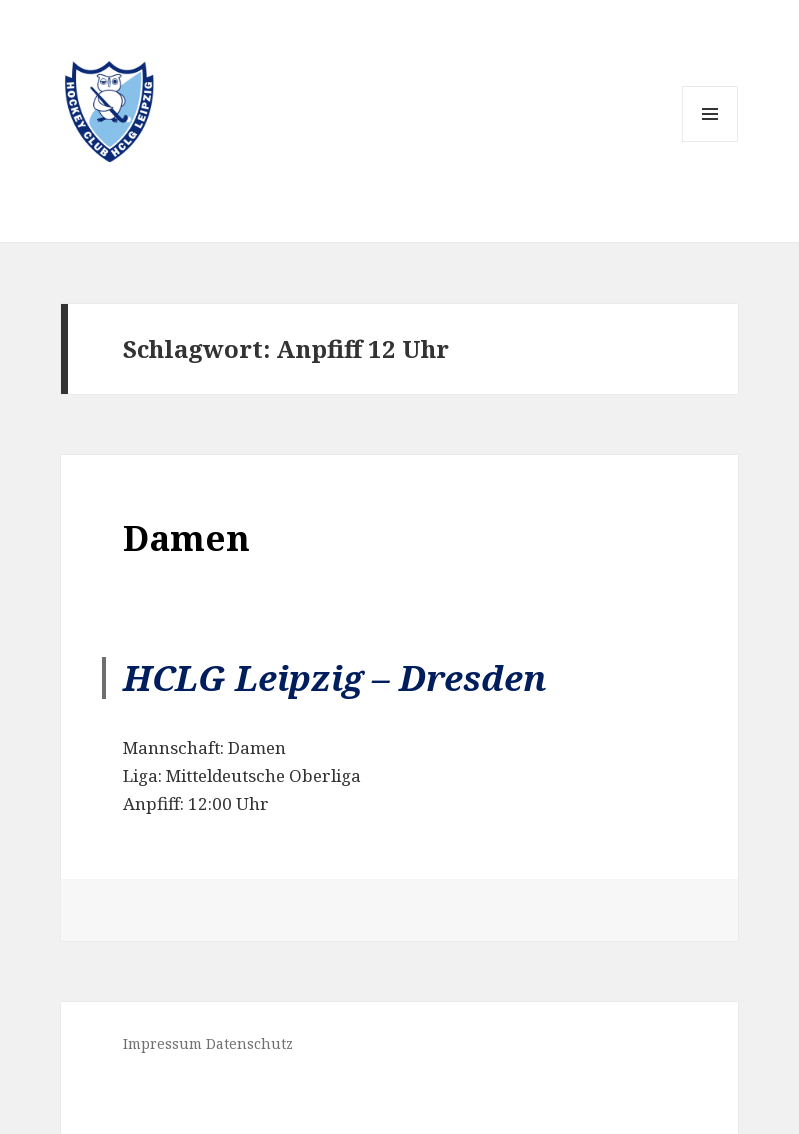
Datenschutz (249, 1043)
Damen (186, 537)
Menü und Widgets (710, 141)
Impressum (162, 1043)
